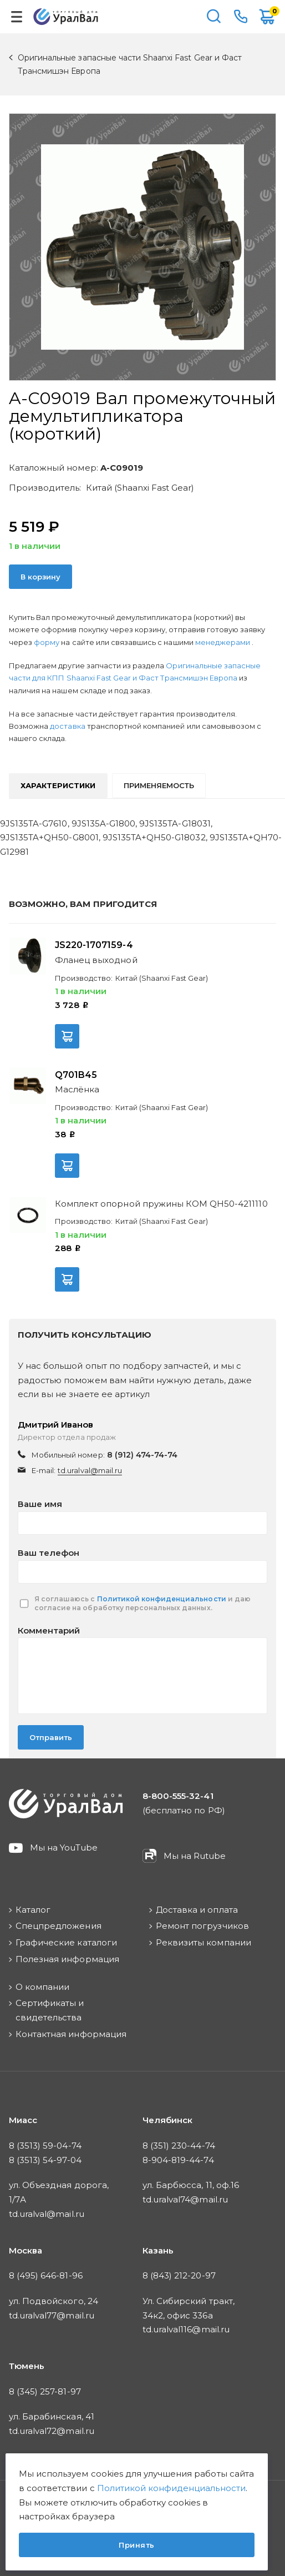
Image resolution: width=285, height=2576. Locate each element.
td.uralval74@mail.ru (185, 2199)
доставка (67, 726)
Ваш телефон (48, 1552)
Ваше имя (40, 1504)
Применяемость (159, 785)
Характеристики (58, 785)
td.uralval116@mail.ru (186, 2329)
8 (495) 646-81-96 (46, 2275)
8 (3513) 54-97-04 (45, 2160)
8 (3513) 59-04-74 (45, 2145)
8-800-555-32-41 (240, 16)
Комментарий (49, 1630)
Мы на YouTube (64, 1847)
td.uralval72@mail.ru (51, 2431)
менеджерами (223, 642)
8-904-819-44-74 (178, 2160)
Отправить (50, 1737)
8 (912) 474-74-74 (142, 1455)
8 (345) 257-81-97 (45, 2391)
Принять (137, 2544)
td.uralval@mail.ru (90, 1470)
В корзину (40, 576)
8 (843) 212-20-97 (179, 2275)
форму (46, 642)
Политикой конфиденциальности (161, 1599)
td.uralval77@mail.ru (51, 2315)
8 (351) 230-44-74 (178, 2145)
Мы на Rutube (195, 1856)
